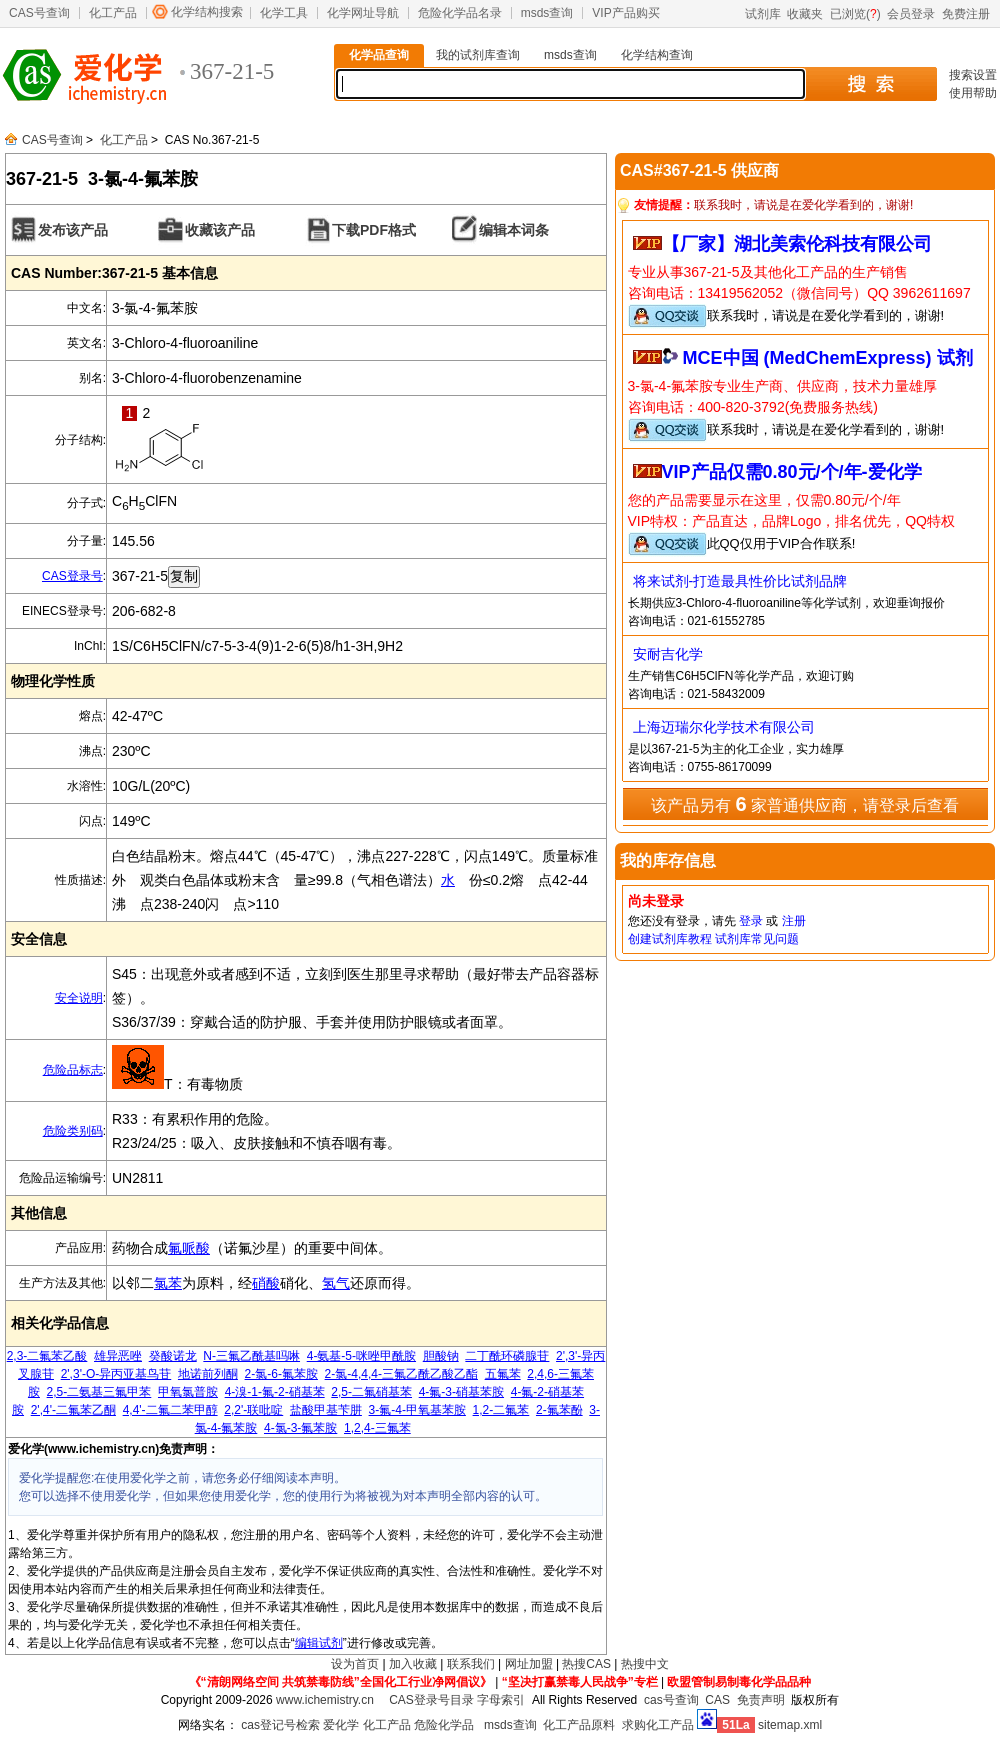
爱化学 (341, 1725)
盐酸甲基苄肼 (326, 1410)
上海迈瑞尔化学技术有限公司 (724, 727)
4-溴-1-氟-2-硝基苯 (275, 1392)
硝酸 (266, 1283)
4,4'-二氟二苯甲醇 (170, 1410)
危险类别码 (73, 1131)
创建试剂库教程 (670, 939)
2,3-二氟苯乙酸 (47, 1356)
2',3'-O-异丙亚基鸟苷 (116, 1374)
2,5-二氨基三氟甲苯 (99, 1392)
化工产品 (113, 13)
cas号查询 (671, 1700)
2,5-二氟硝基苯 (371, 1392)
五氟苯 (503, 1374)
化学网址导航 (363, 13)
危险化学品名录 (460, 13)
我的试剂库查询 (478, 55)
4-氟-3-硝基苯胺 (461, 1392)
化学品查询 (379, 55)
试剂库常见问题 (757, 939)
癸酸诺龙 (173, 1356)
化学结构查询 (657, 55)
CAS (717, 1700)
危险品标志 (73, 1070)
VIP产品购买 (625, 13)
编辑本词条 (514, 230)
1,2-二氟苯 (501, 1410)
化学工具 (284, 13)
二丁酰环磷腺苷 (507, 1356)
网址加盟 (529, 1664)
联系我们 (471, 1664)
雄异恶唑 (118, 1356)
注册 (794, 921)
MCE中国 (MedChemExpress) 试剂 (828, 358)
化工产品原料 (579, 1725)
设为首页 (355, 1664)
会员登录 (911, 14)
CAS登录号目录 (431, 1700)
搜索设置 (973, 75)
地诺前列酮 (208, 1374)
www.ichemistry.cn (325, 1700)
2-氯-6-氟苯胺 (281, 1374)
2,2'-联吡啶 (253, 1410)
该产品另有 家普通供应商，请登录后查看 (805, 804)
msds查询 (547, 13)
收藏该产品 (220, 230)
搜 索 (870, 84)
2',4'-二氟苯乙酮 (73, 1410)
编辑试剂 (319, 1643)
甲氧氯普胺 (188, 1392)
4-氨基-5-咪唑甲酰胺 (361, 1356)
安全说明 (79, 998)
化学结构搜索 (207, 12)
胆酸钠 (441, 1356)
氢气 (336, 1283)
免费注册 (966, 14)
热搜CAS (586, 1664)
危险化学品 (444, 1725)
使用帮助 (973, 93)
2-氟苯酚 (559, 1410)
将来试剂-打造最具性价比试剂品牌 (740, 581)
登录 (751, 921)
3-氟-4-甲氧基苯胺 (417, 1410)
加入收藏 (413, 1664)
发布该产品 (73, 230)
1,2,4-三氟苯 (377, 1428)
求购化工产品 (658, 1725)
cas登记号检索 (280, 1725)
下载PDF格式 (374, 230)
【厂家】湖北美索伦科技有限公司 (797, 244)
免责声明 (761, 1700)
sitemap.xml (790, 1725)
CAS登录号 (72, 576)
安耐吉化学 (668, 654)
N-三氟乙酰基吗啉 (251, 1356)
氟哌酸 (189, 1248)
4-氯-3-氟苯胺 (300, 1428)
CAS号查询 (39, 13)
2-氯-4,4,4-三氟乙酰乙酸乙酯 (401, 1374)
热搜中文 (645, 1664)
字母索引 (501, 1700)
